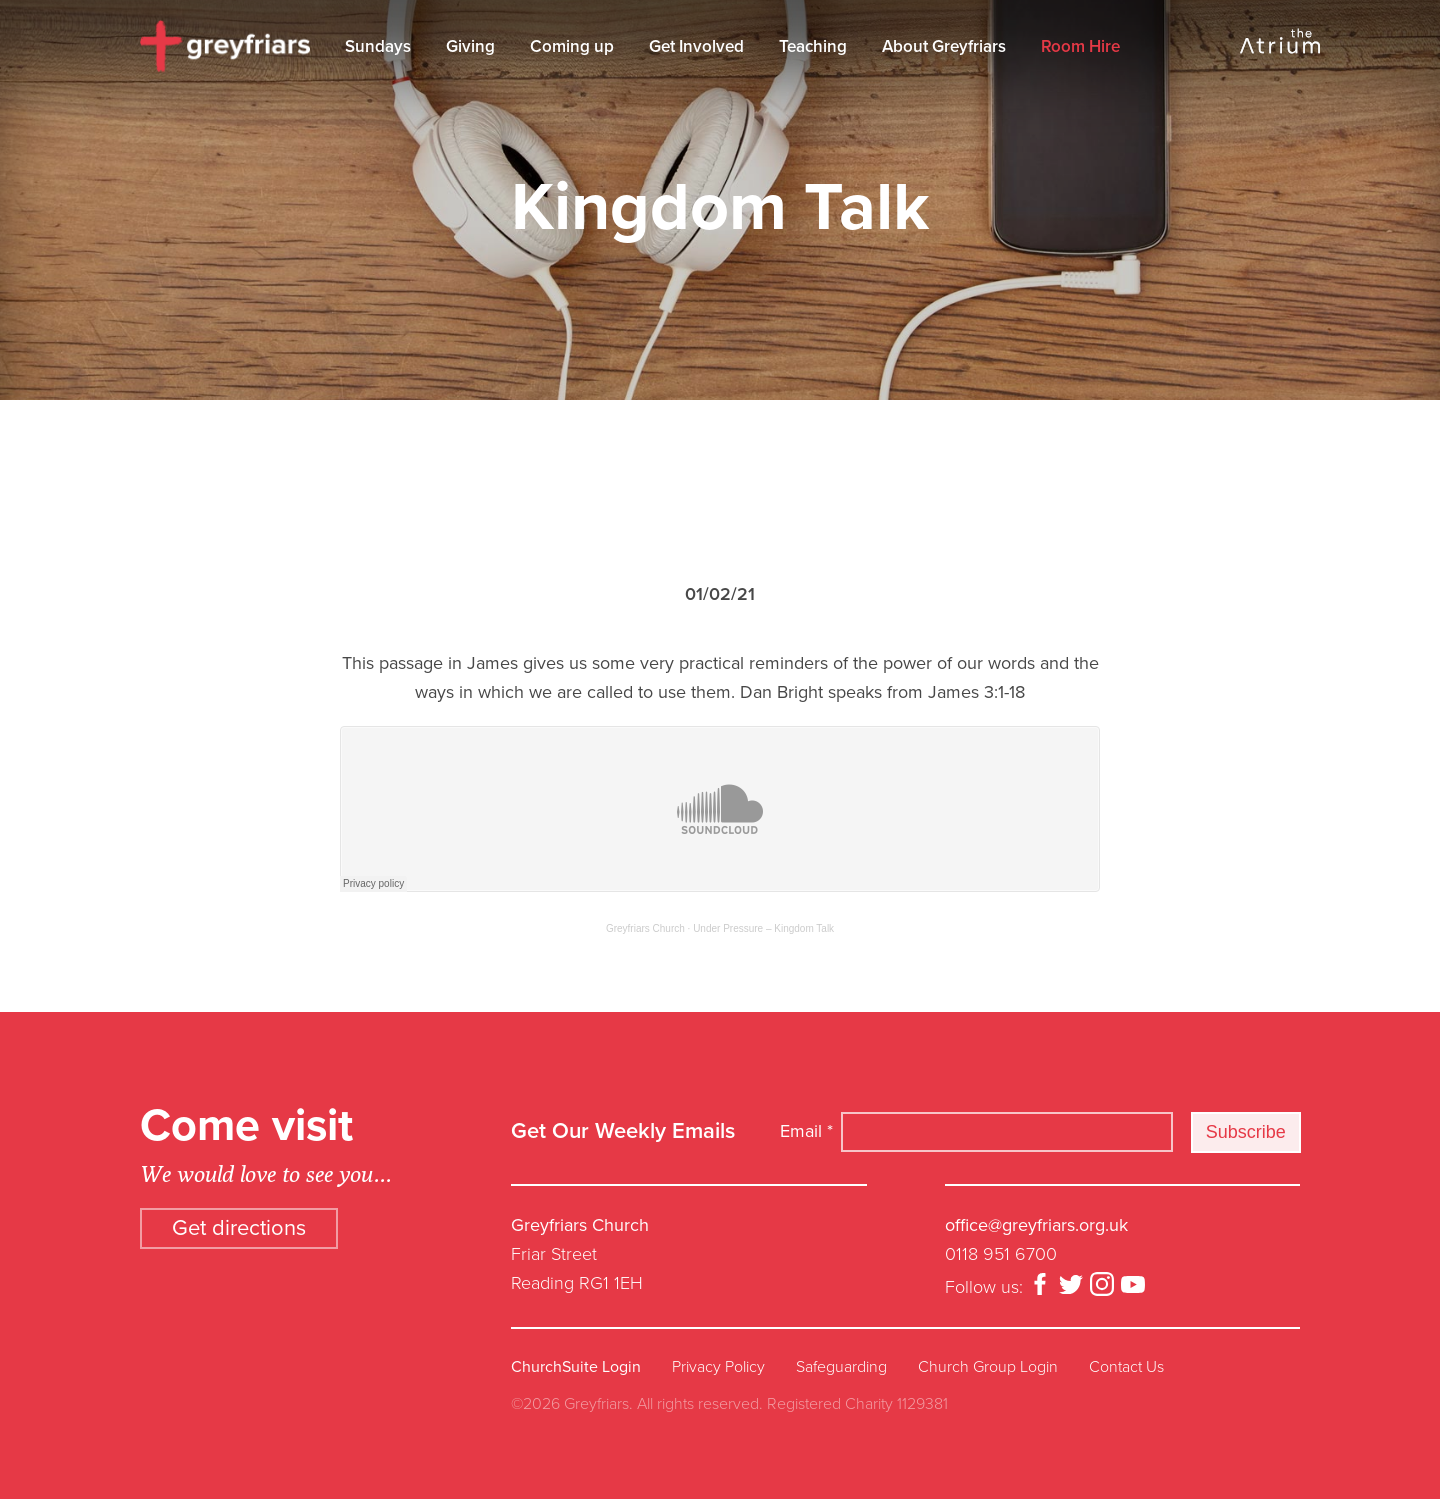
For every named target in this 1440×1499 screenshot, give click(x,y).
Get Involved (696, 46)
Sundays (378, 46)
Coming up (572, 46)
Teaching (813, 46)
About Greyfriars (944, 46)
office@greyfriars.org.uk (1036, 1225)
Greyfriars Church (645, 928)
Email (806, 1131)
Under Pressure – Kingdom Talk (763, 928)
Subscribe (1246, 1132)
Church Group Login (988, 1367)
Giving (470, 46)
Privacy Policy (718, 1367)
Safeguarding (841, 1367)
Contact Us (1126, 1367)
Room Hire (1080, 46)
